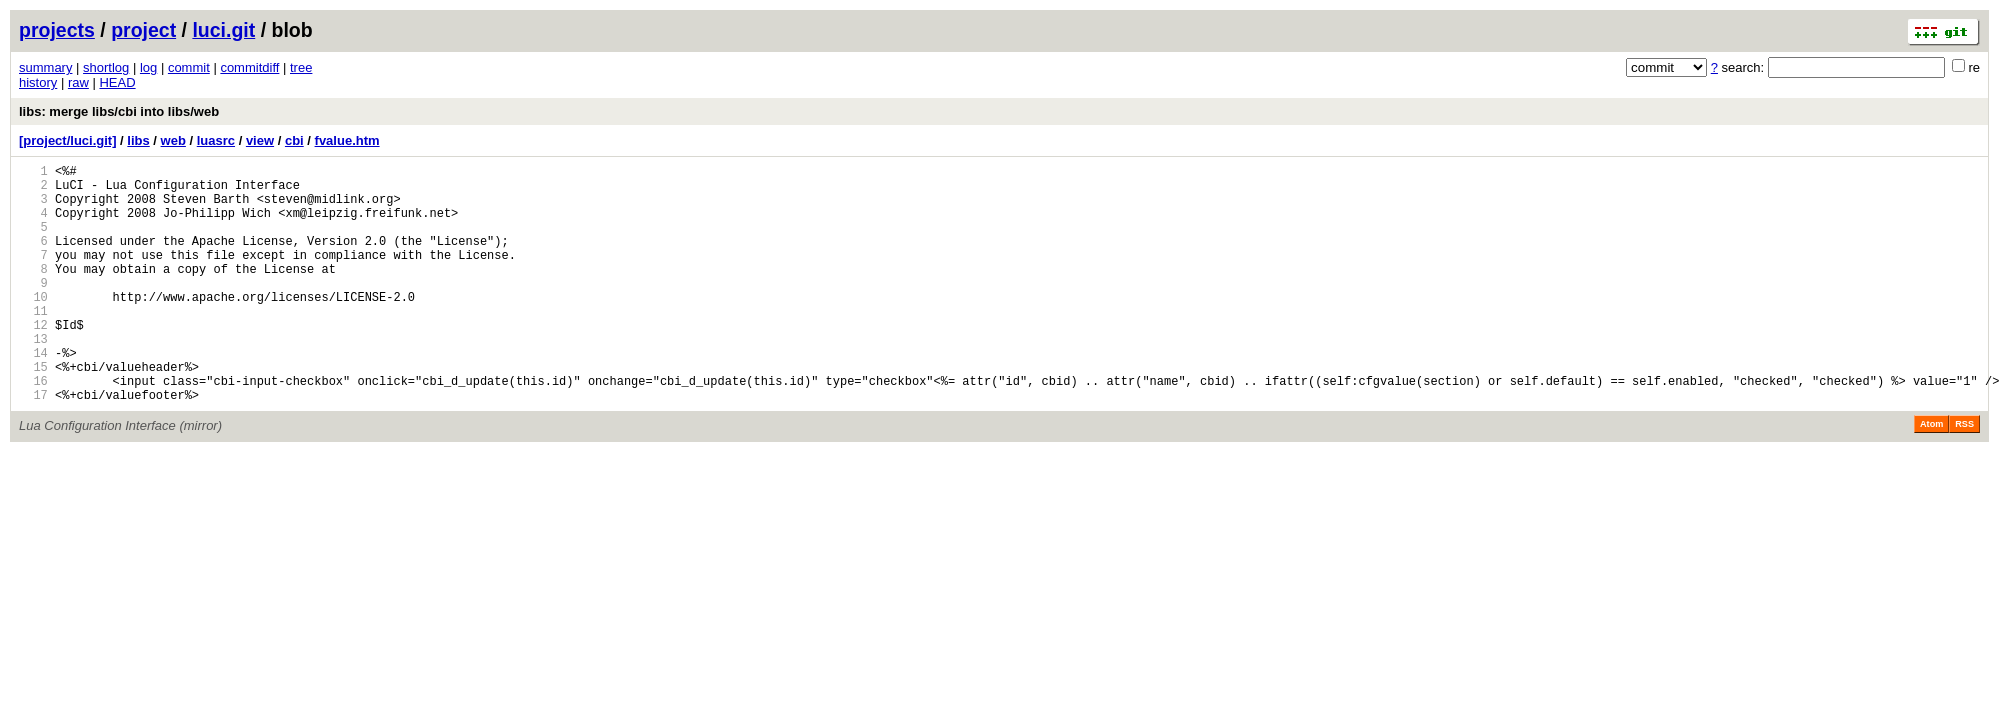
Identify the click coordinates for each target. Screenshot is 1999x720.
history (38, 82)
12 (33, 360)
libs (138, 140)
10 (33, 326)
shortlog (106, 67)
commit (189, 67)
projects (57, 30)
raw (78, 82)
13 (33, 377)
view (260, 140)
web (173, 140)
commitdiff (249, 67)
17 (33, 445)
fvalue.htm (347, 140)
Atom (1931, 475)
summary (45, 67)
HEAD (117, 82)
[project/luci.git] (68, 140)
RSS (1964, 475)
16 (33, 428)
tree (301, 67)
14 (33, 394)
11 (33, 343)
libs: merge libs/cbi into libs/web (119, 111)
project (143, 30)
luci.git (223, 30)
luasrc (216, 140)
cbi (294, 140)
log (148, 67)
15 (33, 411)
